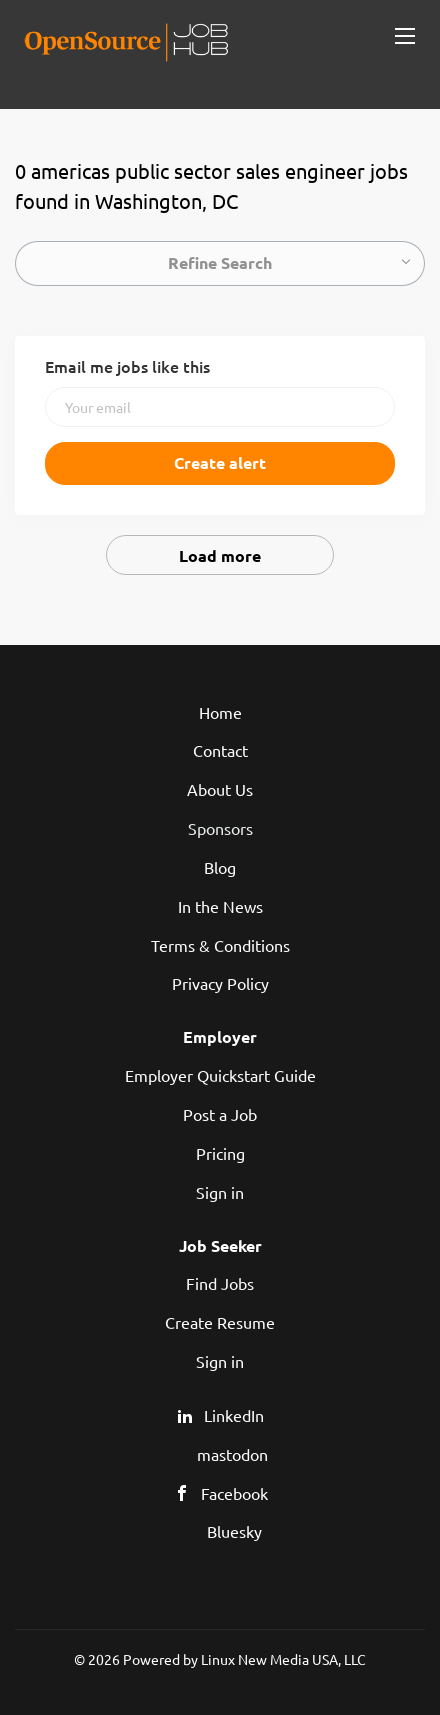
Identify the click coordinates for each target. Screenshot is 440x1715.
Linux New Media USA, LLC (283, 1659)
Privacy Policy (220, 983)
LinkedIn (234, 1415)
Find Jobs (220, 1283)
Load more (220, 555)
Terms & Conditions (220, 945)
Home (220, 712)
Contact (220, 750)
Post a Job (220, 1114)
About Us (220, 789)
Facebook (234, 1493)
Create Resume (220, 1322)
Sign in (220, 1192)
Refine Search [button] (220, 262)
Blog (220, 867)
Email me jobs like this (127, 366)
